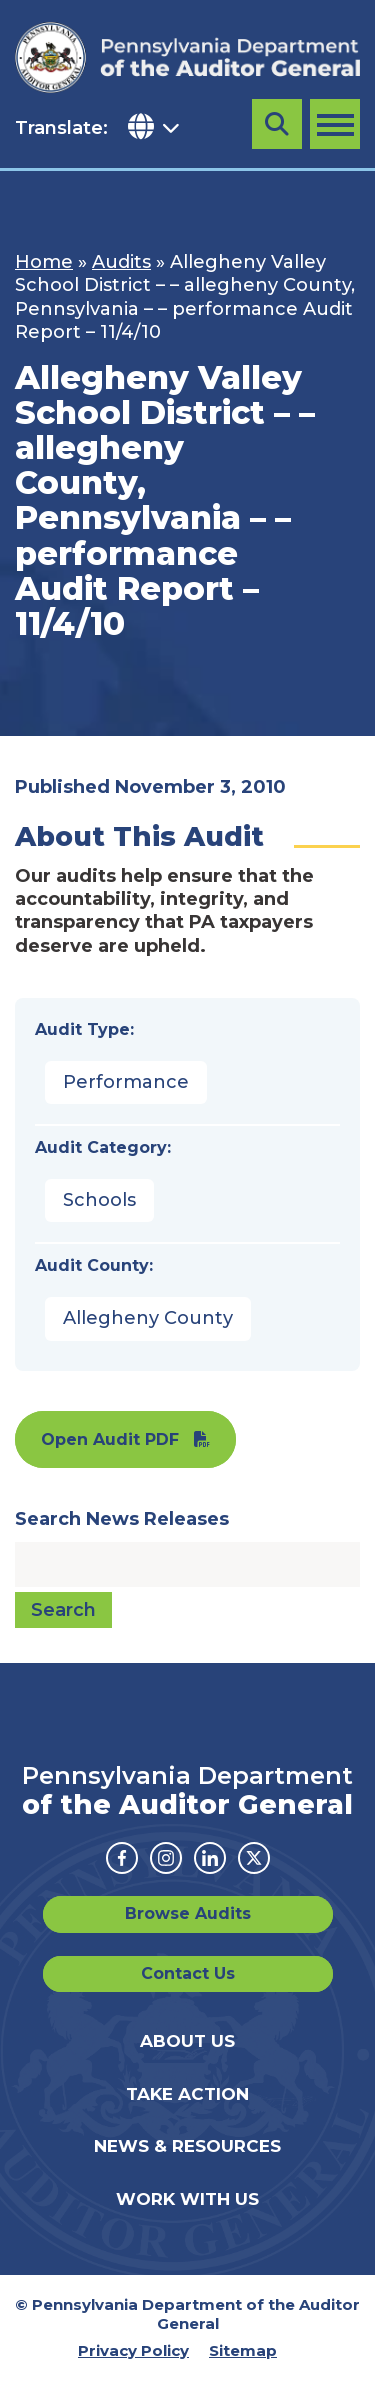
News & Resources (187, 2146)
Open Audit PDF (110, 1439)
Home (44, 262)
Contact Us (188, 1973)
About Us (187, 2041)
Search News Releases (122, 1519)
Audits (121, 262)
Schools (99, 1200)
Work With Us (187, 2199)
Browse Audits (188, 1913)
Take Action (187, 2094)
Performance (126, 1082)
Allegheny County (148, 1318)
